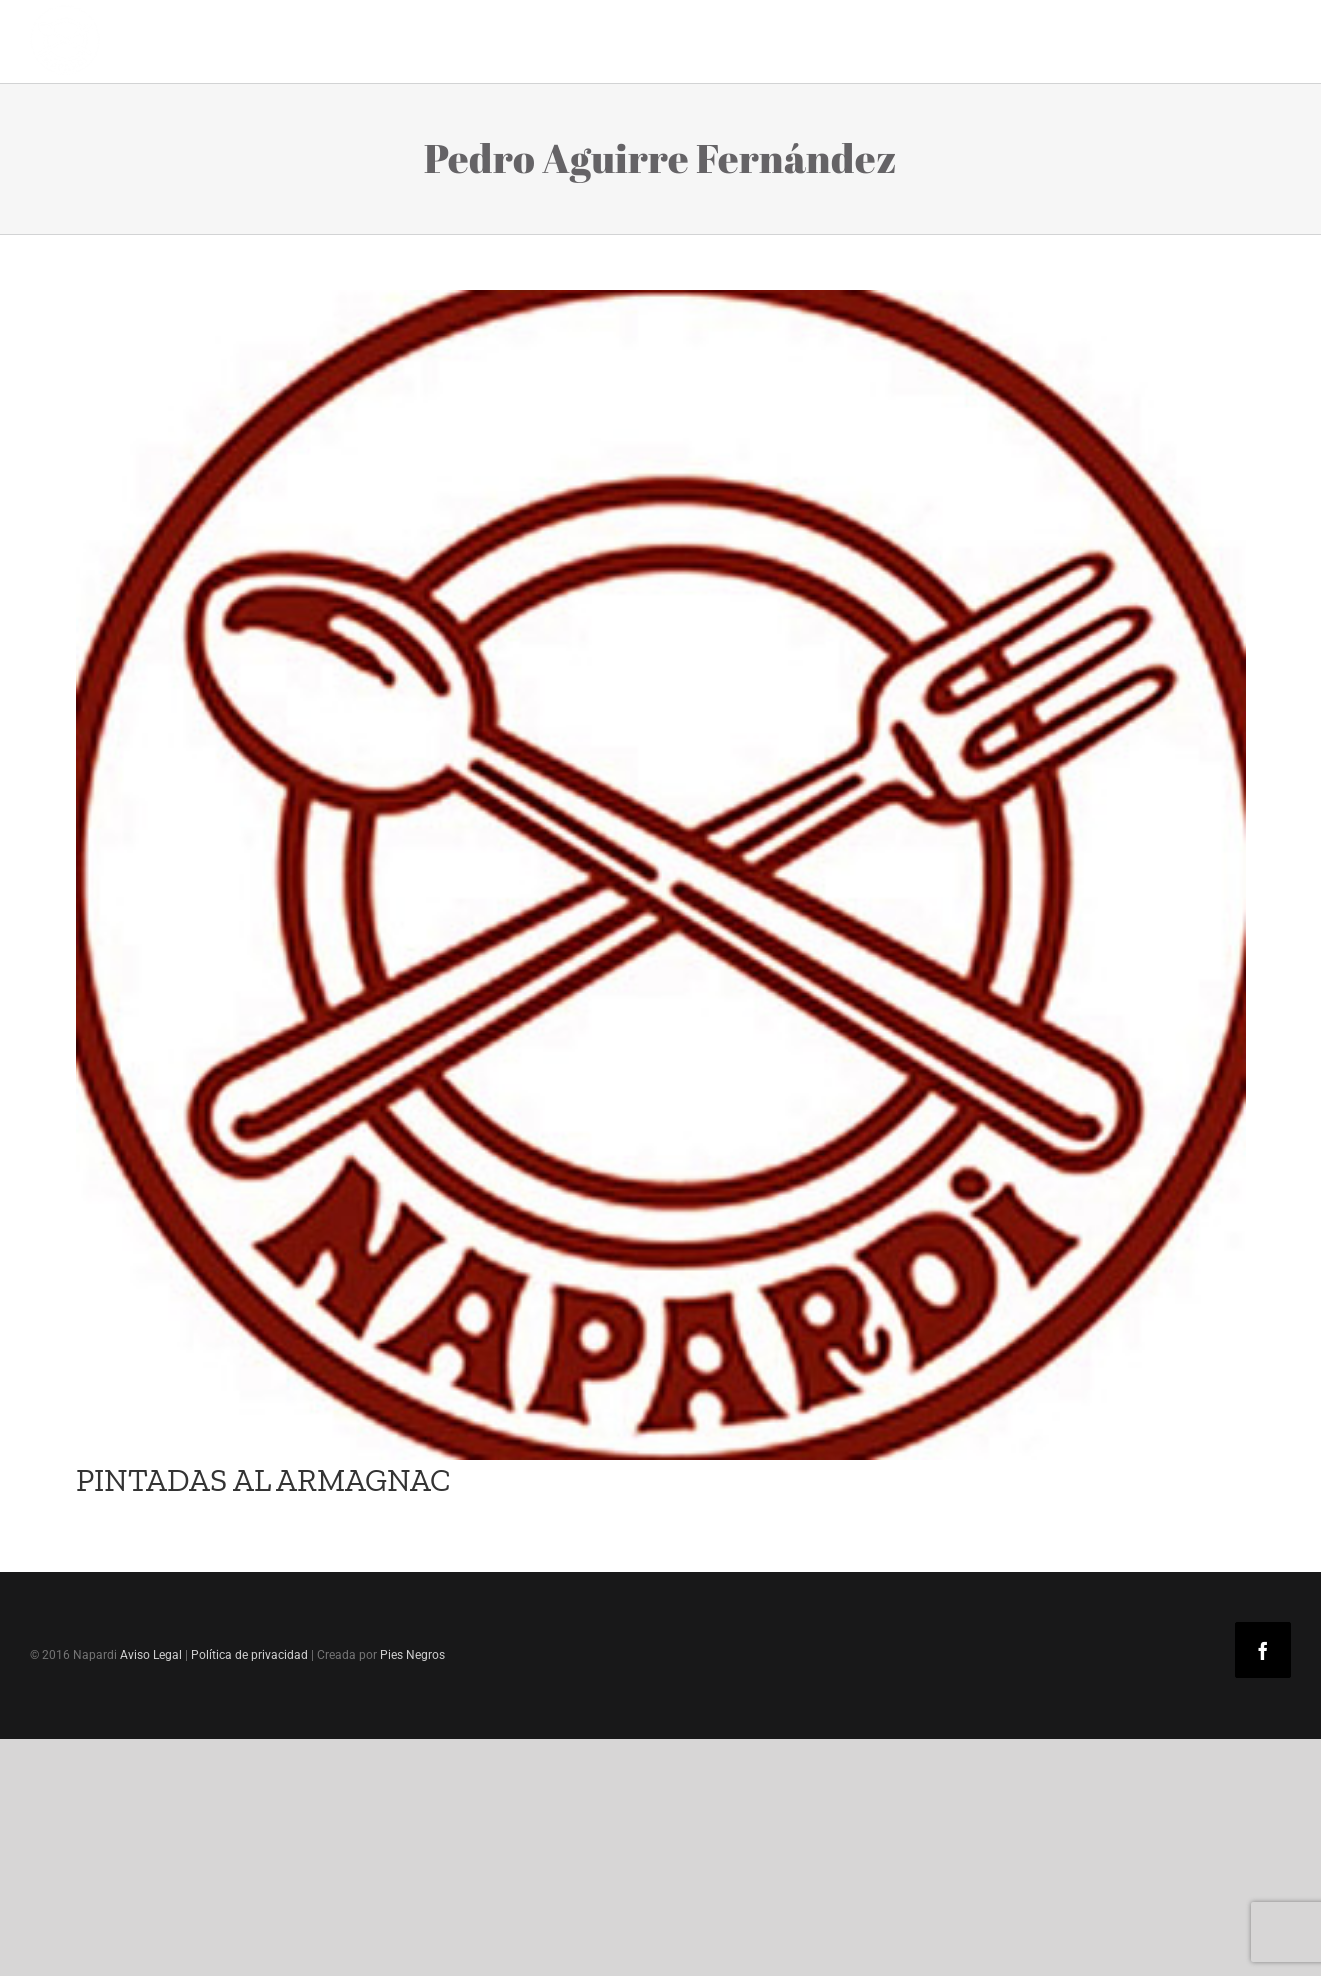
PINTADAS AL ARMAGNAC (263, 1480)
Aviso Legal (151, 1655)
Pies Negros (412, 1655)
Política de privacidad (249, 1655)
